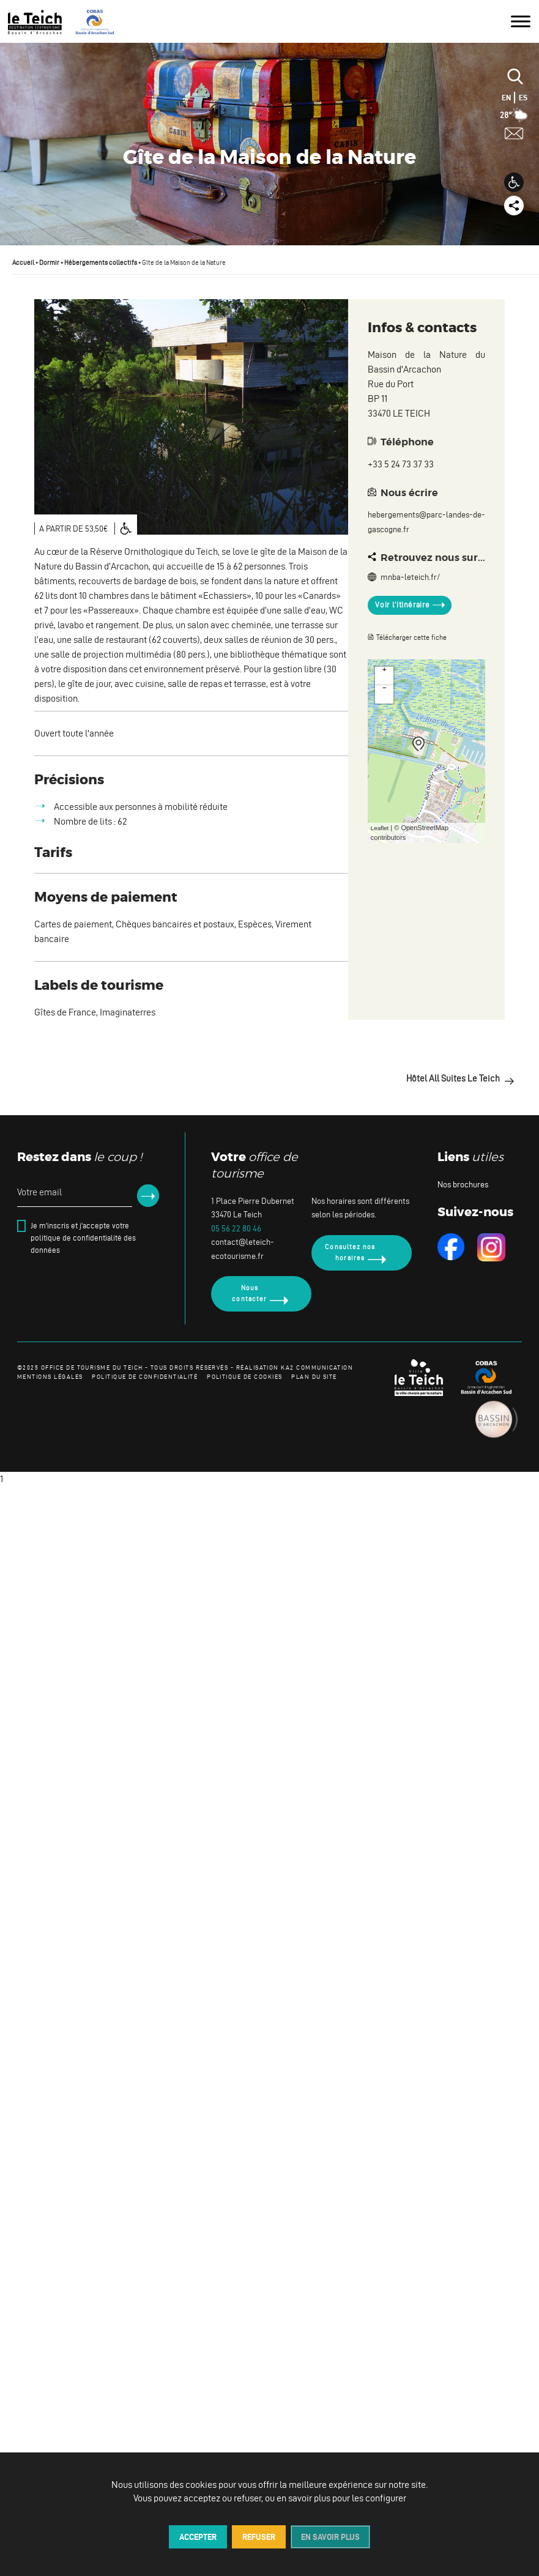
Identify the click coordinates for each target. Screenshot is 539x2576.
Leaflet (380, 828)
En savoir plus (330, 2537)
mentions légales (50, 1376)
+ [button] (384, 670)
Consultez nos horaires (350, 1252)
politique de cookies (244, 1376)
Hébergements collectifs (100, 262)
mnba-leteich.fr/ (404, 577)
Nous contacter (249, 1293)
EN (506, 98)
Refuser (258, 2537)
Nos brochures (462, 1184)
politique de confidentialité (145, 1376)
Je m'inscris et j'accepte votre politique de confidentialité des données (83, 1238)
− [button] (384, 688)
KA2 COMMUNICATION (317, 1367)
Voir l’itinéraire (402, 605)
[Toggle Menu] (520, 21)
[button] (514, 182)
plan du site (314, 1376)
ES (523, 98)
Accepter (198, 2537)
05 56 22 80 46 (236, 1228)
